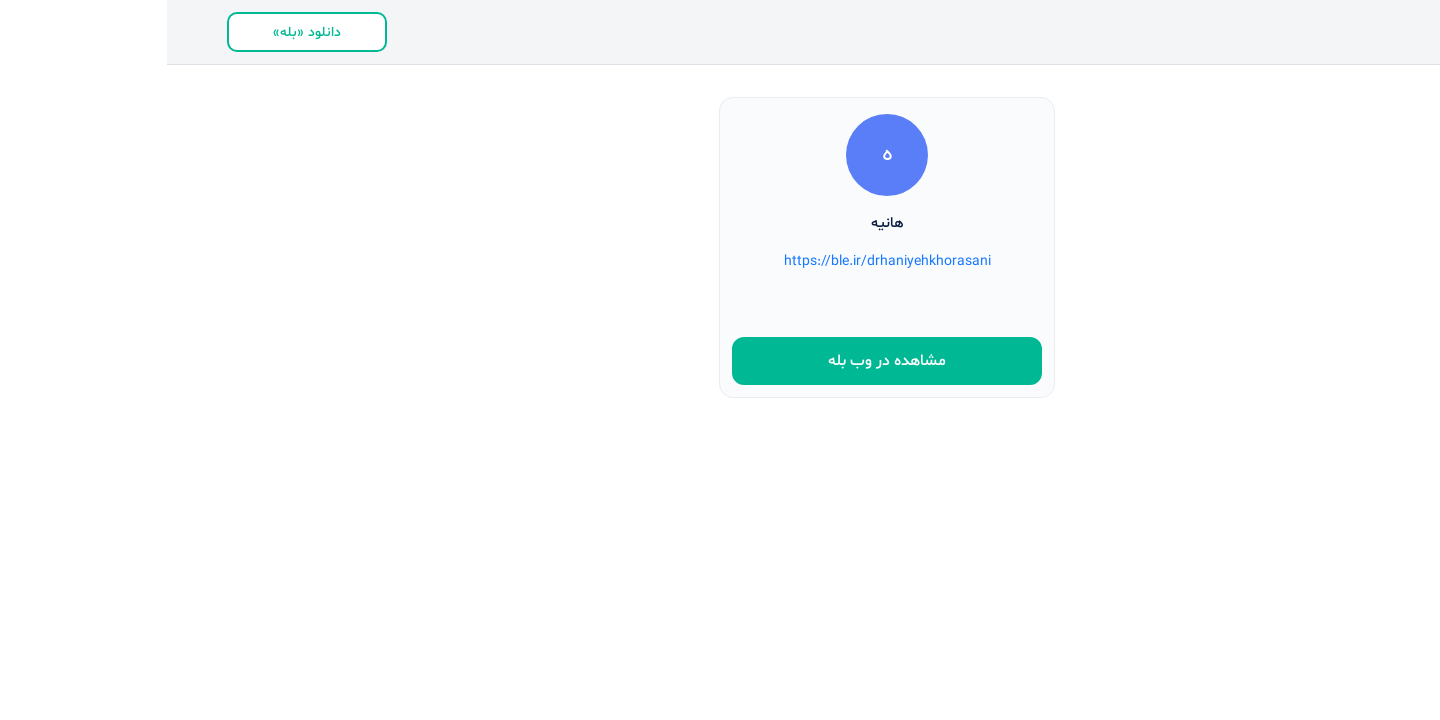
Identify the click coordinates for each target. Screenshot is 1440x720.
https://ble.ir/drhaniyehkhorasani (720, 261)
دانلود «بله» (140, 32)
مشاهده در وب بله (720, 361)
